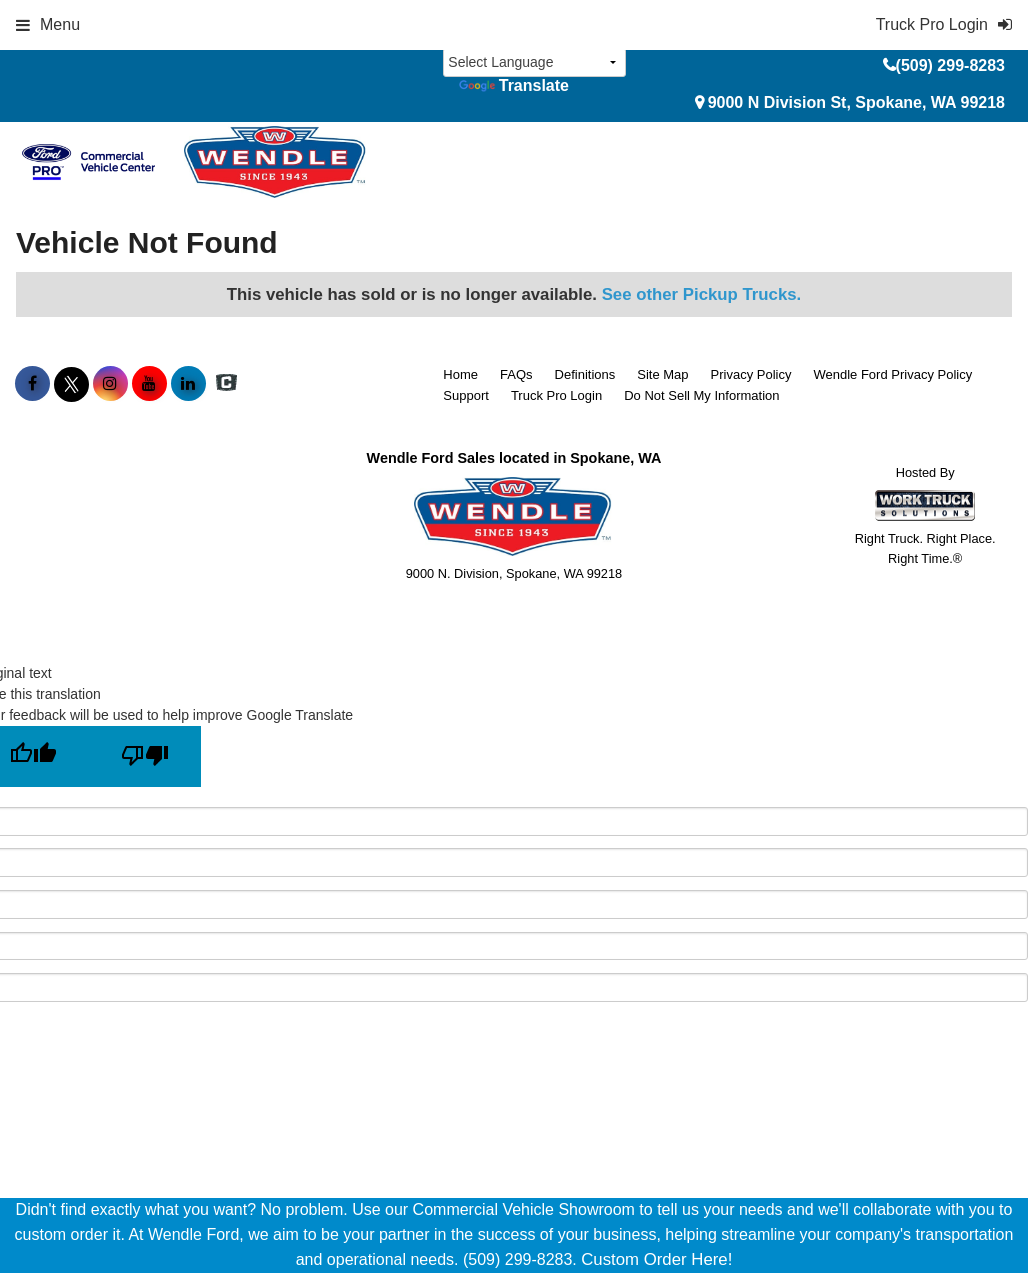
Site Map (662, 374)
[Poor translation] (145, 756)
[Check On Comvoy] (226, 384)
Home (460, 374)
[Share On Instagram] (110, 384)
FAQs (516, 374)
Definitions (585, 374)
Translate (514, 85)
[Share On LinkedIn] (188, 384)
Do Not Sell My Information (701, 395)
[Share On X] (71, 384)
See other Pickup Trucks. (702, 294)
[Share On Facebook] (32, 384)
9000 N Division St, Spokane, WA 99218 (856, 102)
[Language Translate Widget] (534, 62)
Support (466, 395)
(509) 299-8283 (950, 65)
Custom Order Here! (656, 1259)
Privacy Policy (751, 374)
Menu (48, 24)
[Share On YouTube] (149, 384)
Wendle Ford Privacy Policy (892, 374)
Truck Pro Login (556, 395)
